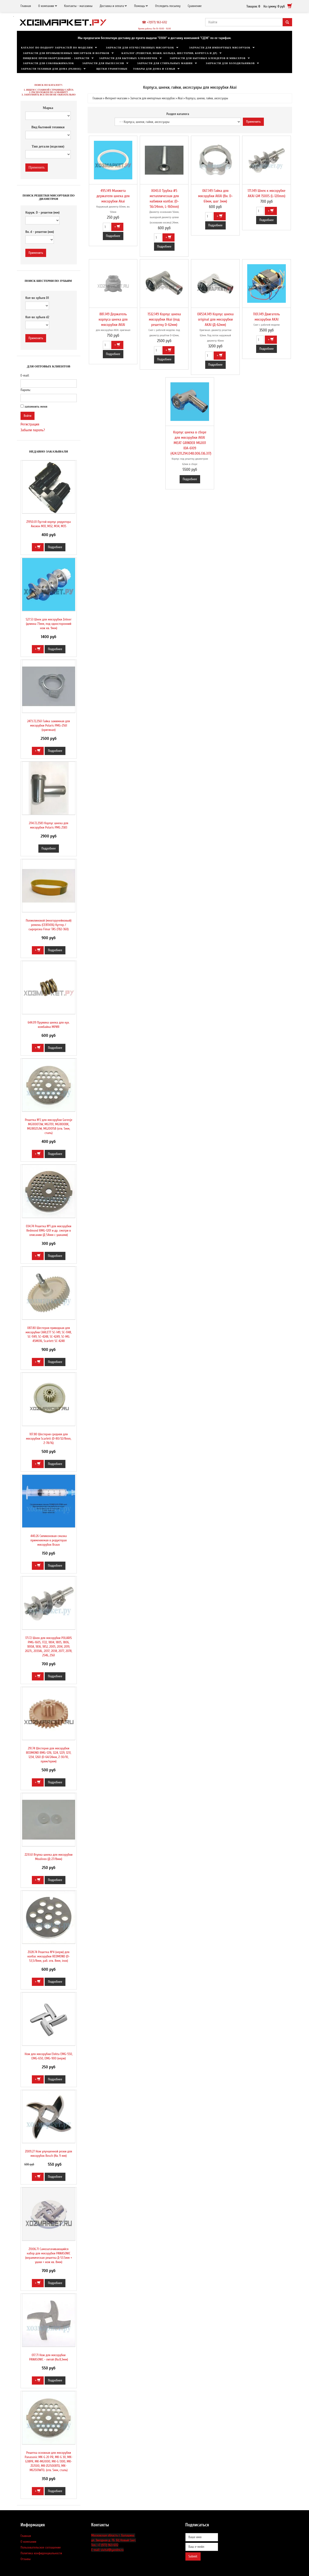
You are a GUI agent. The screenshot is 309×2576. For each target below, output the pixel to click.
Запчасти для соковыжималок (48, 63)
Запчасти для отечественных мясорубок (140, 48)
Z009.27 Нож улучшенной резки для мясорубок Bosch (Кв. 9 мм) (48, 2153)
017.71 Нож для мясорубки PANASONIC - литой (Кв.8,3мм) (48, 2357)
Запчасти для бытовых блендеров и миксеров (208, 58)
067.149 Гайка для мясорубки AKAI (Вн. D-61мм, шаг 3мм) (215, 196)
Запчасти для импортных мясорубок (220, 47)
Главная (26, 6)
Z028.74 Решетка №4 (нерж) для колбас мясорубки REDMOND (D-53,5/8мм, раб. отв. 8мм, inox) (48, 1956)
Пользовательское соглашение (41, 2547)
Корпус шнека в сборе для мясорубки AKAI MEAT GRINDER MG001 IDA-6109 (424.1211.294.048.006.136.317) (190, 443)
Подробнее (113, 236)
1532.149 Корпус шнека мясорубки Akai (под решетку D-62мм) (164, 319)
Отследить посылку (167, 6)
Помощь (139, 6)
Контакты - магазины (78, 6)
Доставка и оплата (112, 6)
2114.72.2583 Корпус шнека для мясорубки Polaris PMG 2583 (48, 825)
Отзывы (26, 2559)
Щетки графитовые (111, 68)
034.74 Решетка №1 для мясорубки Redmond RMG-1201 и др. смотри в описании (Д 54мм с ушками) (48, 1230)
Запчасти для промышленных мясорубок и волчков (66, 53)
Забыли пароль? (33, 430)
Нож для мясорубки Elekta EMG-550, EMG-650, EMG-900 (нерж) (49, 2056)
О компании (46, 6)
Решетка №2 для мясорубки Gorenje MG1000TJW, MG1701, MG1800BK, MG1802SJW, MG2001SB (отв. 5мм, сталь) (48, 1126)
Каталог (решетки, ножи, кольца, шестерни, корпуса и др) (169, 53)
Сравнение (195, 6)
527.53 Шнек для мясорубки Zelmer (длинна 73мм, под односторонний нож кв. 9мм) (48, 623)
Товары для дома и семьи (154, 68)
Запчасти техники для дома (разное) (51, 69)
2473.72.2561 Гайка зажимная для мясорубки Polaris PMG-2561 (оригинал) (48, 725)
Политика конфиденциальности (41, 2553)
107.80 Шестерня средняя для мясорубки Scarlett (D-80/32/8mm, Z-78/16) (48, 1438)
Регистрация (30, 424)
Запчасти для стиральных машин (165, 63)
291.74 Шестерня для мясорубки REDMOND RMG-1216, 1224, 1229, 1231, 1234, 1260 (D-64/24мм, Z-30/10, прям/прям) (48, 1754)
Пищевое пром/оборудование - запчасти (56, 58)
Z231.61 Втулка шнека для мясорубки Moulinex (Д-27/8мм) (48, 1857)
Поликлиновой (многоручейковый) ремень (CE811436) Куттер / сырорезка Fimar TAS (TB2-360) (48, 924)
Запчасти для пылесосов (103, 63)
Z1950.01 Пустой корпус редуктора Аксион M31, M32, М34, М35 (48, 524)
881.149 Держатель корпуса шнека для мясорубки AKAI (112, 319)
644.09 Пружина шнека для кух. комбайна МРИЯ (49, 1024)
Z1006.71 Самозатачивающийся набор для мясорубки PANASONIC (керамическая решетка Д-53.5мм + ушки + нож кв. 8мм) (48, 2255)
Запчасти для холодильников (230, 63)
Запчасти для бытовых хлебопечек (128, 58)
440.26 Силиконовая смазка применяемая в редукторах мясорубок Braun (48, 1540)
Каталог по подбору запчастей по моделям (57, 48)
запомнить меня (36, 407)
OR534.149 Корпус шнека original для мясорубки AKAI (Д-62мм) (215, 319)
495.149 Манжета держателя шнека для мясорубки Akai (113, 196)
